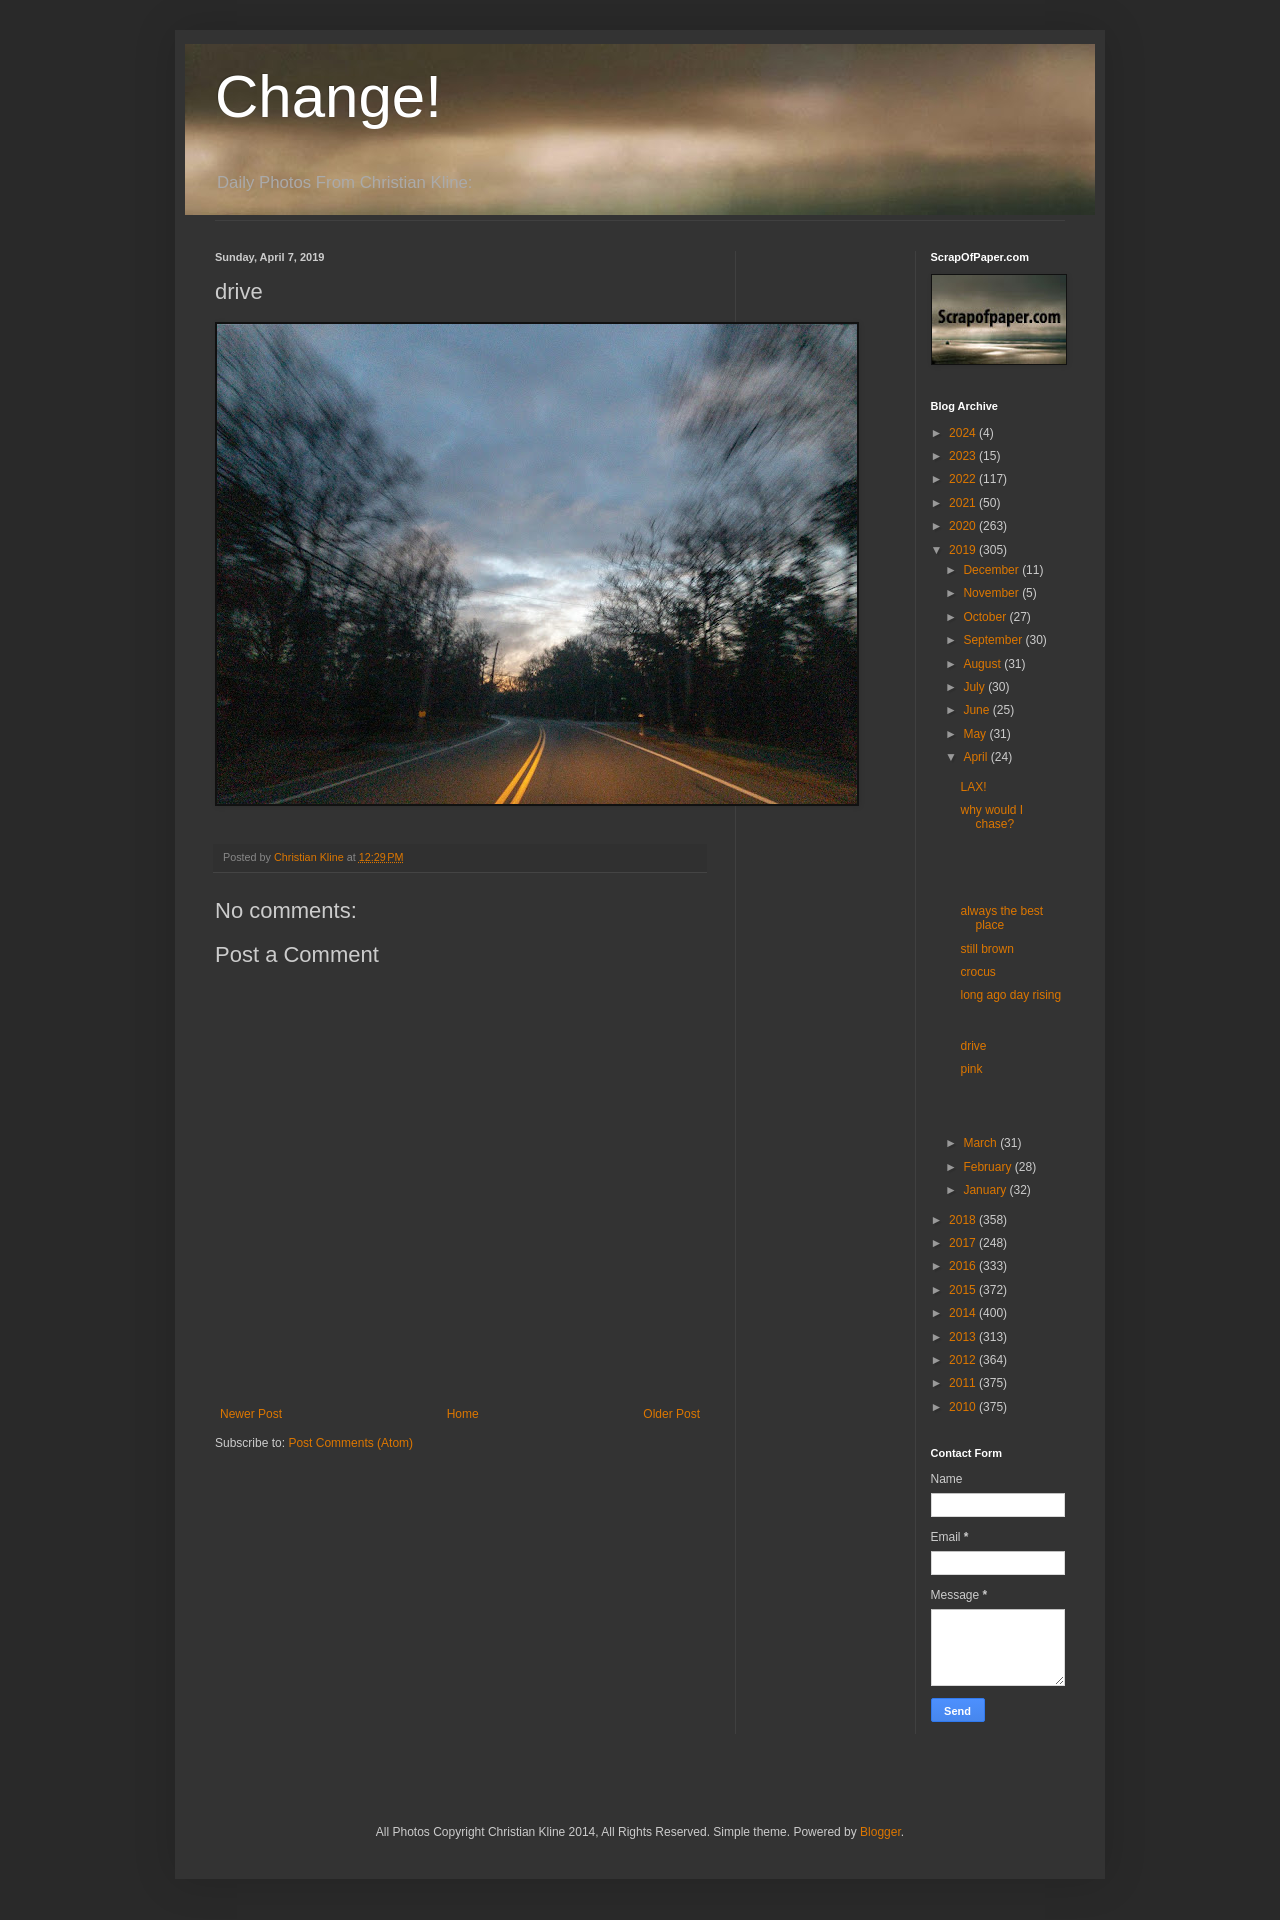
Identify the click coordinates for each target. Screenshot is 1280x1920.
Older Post (671, 1414)
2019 (964, 550)
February (988, 1167)
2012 (964, 1360)
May (976, 734)
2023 (964, 456)
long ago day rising (1010, 995)
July (975, 687)
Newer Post (251, 1414)
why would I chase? (991, 817)
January (986, 1190)
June (977, 710)
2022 (964, 479)
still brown (986, 949)
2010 (964, 1407)
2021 (964, 503)
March (981, 1143)
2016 (964, 1266)
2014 (964, 1313)
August (983, 664)
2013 (964, 1337)
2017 (964, 1243)
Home (463, 1414)
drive (973, 1046)
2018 (964, 1220)
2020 (964, 526)
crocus (977, 972)
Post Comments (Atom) (350, 1443)
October (986, 617)
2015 (964, 1290)
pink (971, 1069)
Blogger (880, 1832)
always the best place (1001, 918)
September (994, 640)
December (992, 570)
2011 (964, 1383)
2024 (964, 433)
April (976, 757)
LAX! (973, 787)
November (992, 593)
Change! (328, 96)
